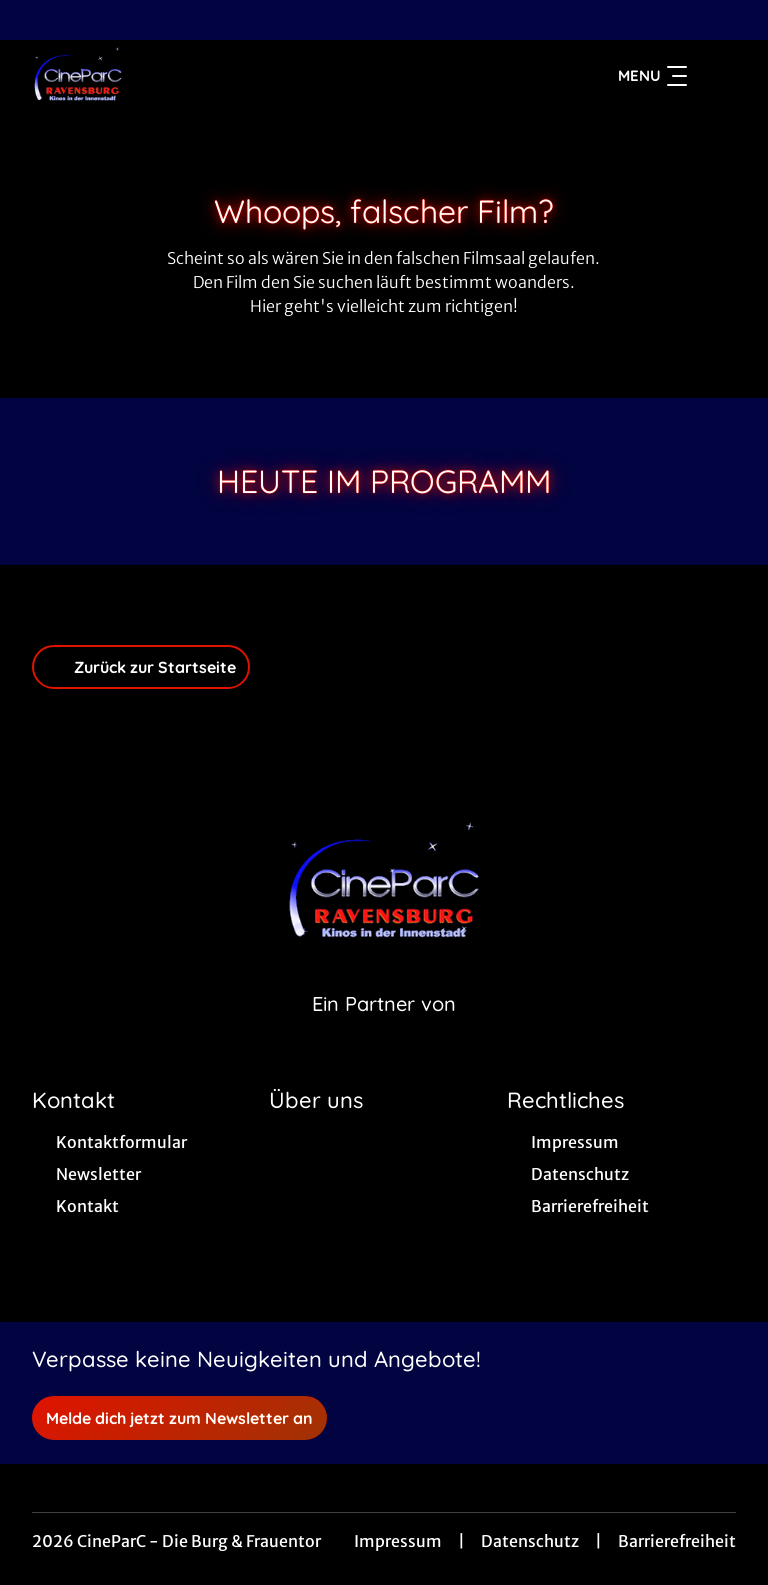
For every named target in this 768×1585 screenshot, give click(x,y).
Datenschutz (530, 1541)
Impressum (398, 1541)
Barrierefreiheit (677, 1541)
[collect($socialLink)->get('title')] (36, 20)
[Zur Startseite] (172, 76)
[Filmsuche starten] (716, 76)
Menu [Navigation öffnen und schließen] (652, 76)
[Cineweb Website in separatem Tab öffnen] (384, 1029)
